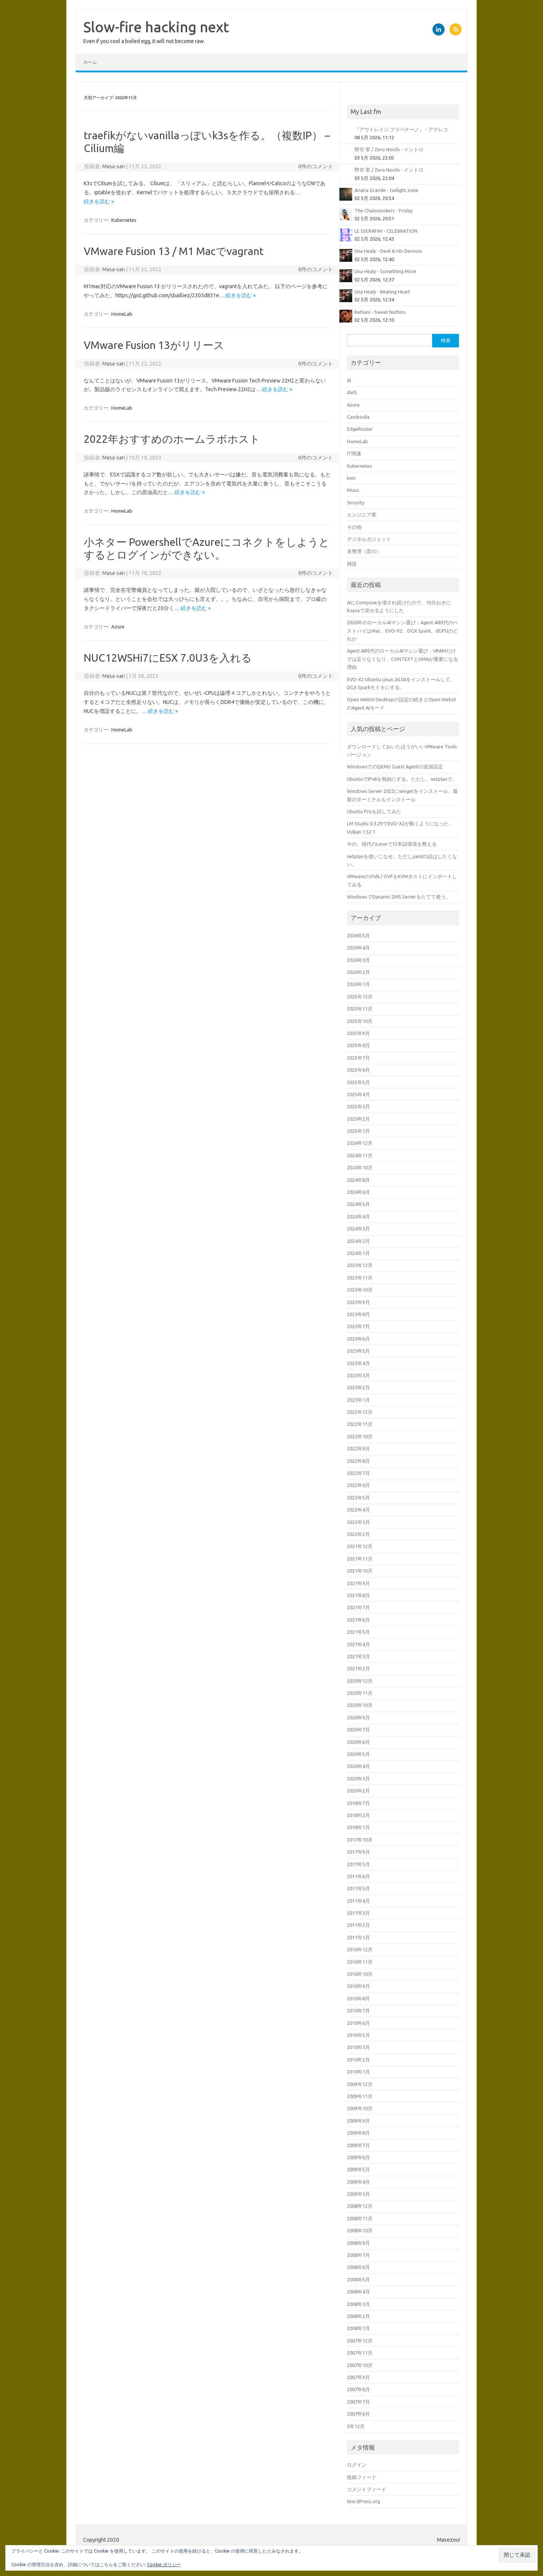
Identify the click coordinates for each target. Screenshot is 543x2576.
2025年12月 (360, 996)
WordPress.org (363, 2501)
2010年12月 (360, 1949)
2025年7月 (358, 1057)
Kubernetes (124, 220)
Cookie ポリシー (164, 2564)
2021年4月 (358, 1644)
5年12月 (356, 2426)
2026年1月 (358, 984)
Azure (117, 626)
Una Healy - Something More (385, 271)
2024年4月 (358, 1216)
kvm (351, 478)
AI (349, 380)
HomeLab (121, 313)
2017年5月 (358, 1864)
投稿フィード (361, 2477)
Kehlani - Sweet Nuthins (380, 312)
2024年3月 (358, 1228)
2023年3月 (358, 1375)
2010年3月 (358, 2047)
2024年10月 (360, 1167)
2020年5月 (358, 1754)
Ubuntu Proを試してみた (374, 811)
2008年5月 (358, 2279)
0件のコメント (315, 166)
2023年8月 (358, 1314)
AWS (352, 392)
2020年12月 (360, 1681)
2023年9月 (358, 1302)
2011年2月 (358, 1925)
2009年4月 (358, 2181)
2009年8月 (358, 2132)
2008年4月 (358, 2291)
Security (355, 502)
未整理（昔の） (364, 551)
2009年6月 (358, 2157)
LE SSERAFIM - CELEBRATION (385, 230)
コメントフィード (366, 2489)
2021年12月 (360, 1546)
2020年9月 (358, 1717)
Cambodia (358, 416)
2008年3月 (358, 2304)
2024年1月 (358, 1253)
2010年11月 (360, 1962)
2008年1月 (358, 2328)
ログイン (357, 2464)
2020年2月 (358, 1790)
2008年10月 (360, 2230)
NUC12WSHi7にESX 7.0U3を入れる (168, 658)
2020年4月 (358, 1766)
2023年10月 (360, 1289)
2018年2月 (358, 1815)
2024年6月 (358, 1192)
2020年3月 (358, 1778)
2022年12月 (360, 1412)
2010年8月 (358, 1998)
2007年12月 (360, 2340)
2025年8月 (358, 1045)
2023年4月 (358, 1363)
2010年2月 (358, 2059)
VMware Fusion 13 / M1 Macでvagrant (174, 251)
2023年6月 (358, 1338)
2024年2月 (358, 1241)
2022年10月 (360, 1436)
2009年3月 (358, 2194)
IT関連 (354, 453)
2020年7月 (358, 1729)
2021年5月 (358, 1631)
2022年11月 (360, 1424)
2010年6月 (358, 2023)
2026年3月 (358, 960)
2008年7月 (358, 2255)
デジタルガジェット (369, 539)
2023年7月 (358, 1326)
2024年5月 (358, 1204)
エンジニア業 (361, 514)
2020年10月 (360, 1705)
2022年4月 (358, 1509)
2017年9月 (358, 1851)
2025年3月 (358, 1106)
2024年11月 (360, 1155)
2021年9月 (358, 1583)
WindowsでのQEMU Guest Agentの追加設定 (395, 766)
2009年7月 (358, 2145)
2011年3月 (358, 1912)
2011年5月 (358, 1888)
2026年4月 (358, 947)
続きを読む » (99, 201)
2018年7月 (358, 1803)
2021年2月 (358, 1668)
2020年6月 (358, 1742)
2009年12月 (360, 2084)
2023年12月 (360, 1265)
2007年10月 (360, 2365)
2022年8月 (358, 1461)
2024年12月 (360, 1143)
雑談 (352, 563)
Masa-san (113, 166)
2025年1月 (358, 1131)
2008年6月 (358, 2267)
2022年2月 (358, 1534)
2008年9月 (358, 2243)
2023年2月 (358, 1387)
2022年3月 (358, 1522)
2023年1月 (358, 1399)
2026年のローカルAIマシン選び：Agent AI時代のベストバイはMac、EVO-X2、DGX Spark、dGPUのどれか (402, 630)
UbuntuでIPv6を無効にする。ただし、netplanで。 (402, 779)
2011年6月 (358, 1876)
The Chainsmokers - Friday (383, 210)
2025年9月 (358, 1033)
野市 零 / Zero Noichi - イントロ (388, 149)
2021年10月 (360, 1570)
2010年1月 (358, 2071)
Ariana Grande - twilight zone (386, 190)
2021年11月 (360, 1558)
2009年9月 (358, 2120)
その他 (354, 527)
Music (353, 490)
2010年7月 (358, 2010)
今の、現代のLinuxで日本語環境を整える (392, 843)
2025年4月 (358, 1094)
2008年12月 (360, 2206)
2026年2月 (358, 972)
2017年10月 (360, 1839)
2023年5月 (358, 1350)
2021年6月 (358, 1619)
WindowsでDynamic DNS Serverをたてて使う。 (399, 896)
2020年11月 (360, 1693)
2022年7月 (358, 1473)
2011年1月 (358, 1937)
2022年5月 (358, 1497)
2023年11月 (360, 1277)
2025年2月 (358, 1118)
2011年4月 (358, 1900)
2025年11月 (360, 1008)
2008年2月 (358, 2316)
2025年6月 (358, 1069)
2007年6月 (358, 2413)
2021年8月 (358, 1595)
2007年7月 (358, 2401)
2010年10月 (360, 1974)
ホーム (90, 62)
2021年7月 (358, 1607)
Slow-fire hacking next (156, 27)
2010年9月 (358, 1986)
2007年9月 (358, 2377)
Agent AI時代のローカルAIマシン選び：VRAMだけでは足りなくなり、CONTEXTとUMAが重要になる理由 (402, 659)
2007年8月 (358, 2389)
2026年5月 (358, 935)
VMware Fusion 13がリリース (154, 345)
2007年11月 (360, 2352)
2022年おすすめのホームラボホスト (172, 439)
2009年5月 (358, 2169)
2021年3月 (358, 1656)
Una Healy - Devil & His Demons (388, 250)
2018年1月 (358, 1827)
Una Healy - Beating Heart (382, 291)
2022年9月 (358, 1448)
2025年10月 (360, 1021)
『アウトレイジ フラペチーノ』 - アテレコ (401, 129)
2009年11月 (360, 2096)
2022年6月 (358, 1485)
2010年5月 (358, 2035)
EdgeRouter (360, 429)
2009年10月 (360, 2108)
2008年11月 (360, 2218)
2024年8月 (358, 1180)
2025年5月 (358, 1082)
